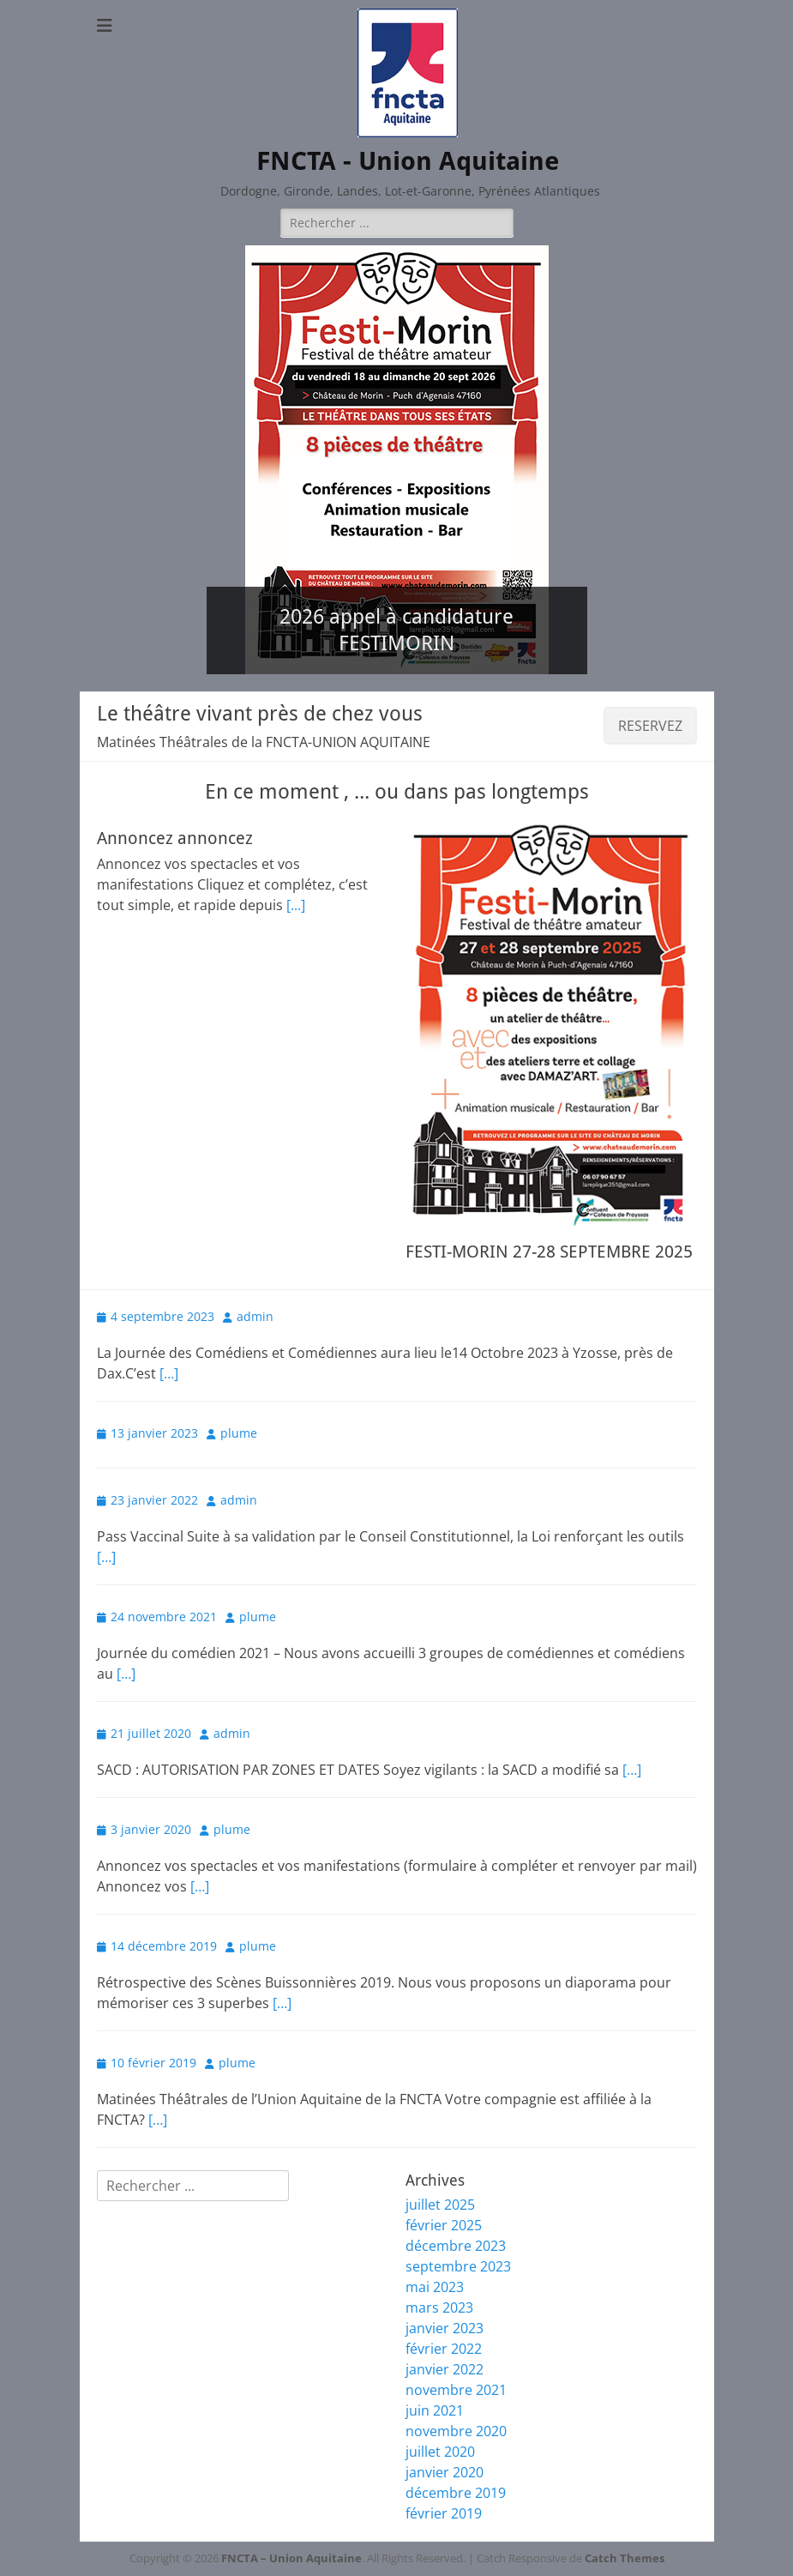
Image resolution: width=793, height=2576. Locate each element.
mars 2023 (439, 2307)
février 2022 (444, 2348)
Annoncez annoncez (175, 838)
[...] (295, 905)
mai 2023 (435, 2286)
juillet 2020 (440, 2451)
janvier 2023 (445, 2328)
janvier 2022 (445, 2369)
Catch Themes (624, 2558)
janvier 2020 (445, 2472)
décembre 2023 (456, 2245)
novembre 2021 (456, 2389)
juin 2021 (435, 2410)
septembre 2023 (458, 2266)
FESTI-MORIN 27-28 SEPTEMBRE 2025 (549, 1251)
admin (255, 1316)
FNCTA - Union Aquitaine (407, 161)
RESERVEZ (650, 725)
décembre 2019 (456, 2492)
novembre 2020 (456, 2431)
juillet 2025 (440, 2204)
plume (238, 1433)
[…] (168, 1373)
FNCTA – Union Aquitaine (291, 2558)
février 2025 (444, 2225)
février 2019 (444, 2513)
